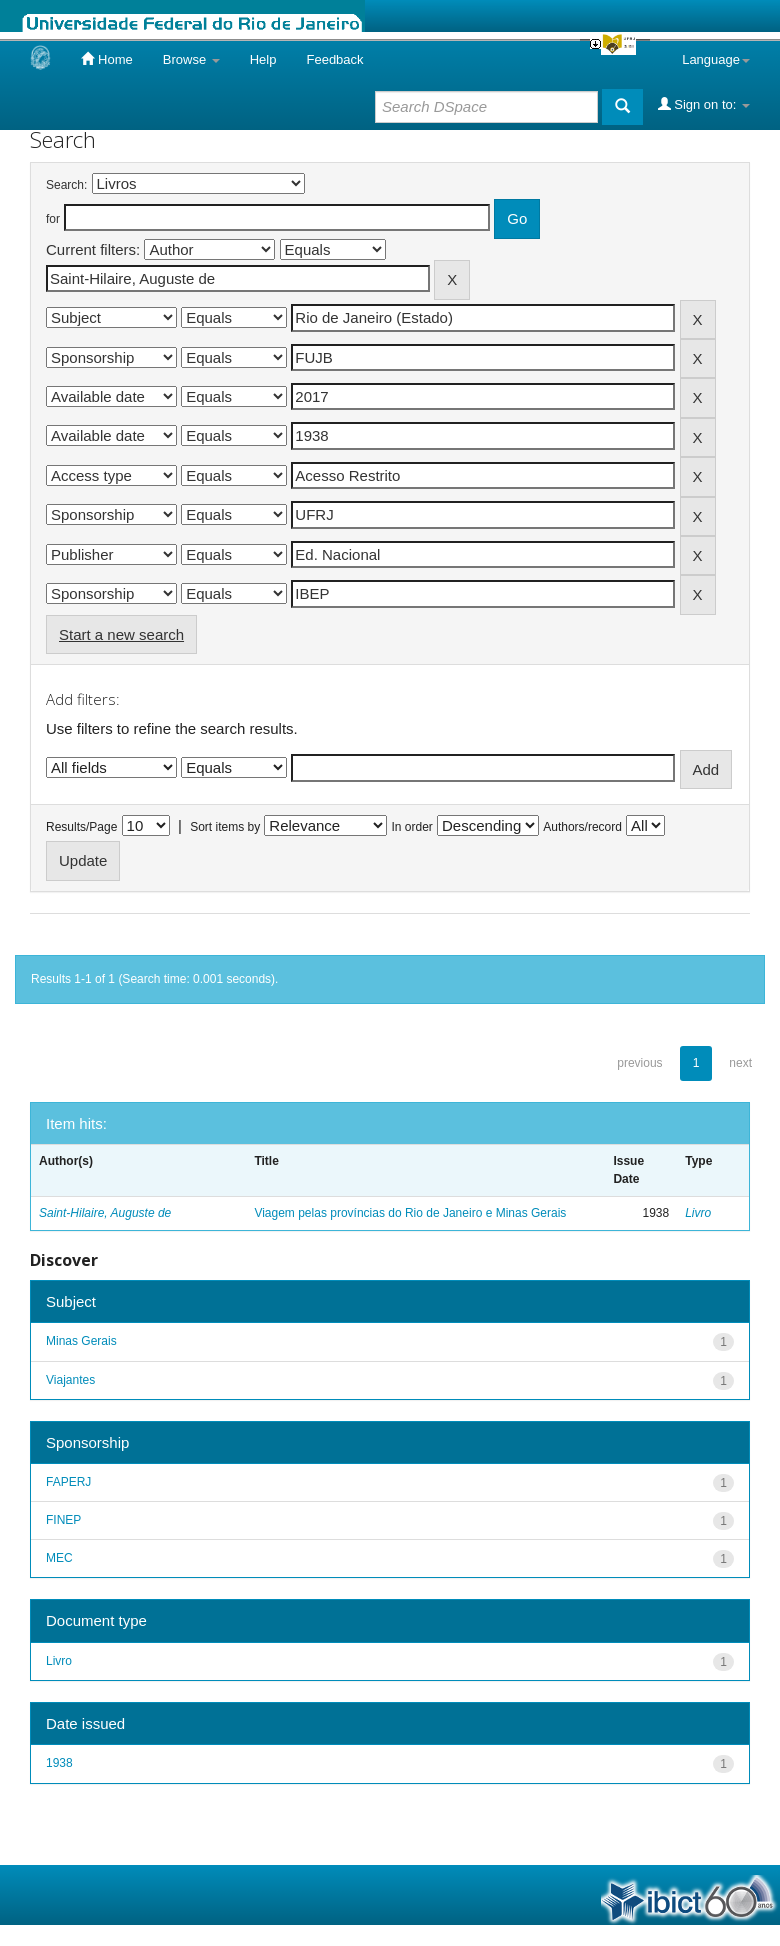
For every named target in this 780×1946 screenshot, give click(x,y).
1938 (59, 1763)
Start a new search (121, 634)
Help (263, 59)
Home (106, 59)
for (53, 219)
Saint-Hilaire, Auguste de (105, 1213)
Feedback (334, 59)
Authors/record (582, 827)
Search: (66, 185)
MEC (59, 1558)
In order (412, 827)
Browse (191, 59)
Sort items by (225, 827)
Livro (698, 1213)
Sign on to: (704, 104)
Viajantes (70, 1380)
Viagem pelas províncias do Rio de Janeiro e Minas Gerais (410, 1213)
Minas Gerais (81, 1341)
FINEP (63, 1520)
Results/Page (81, 827)
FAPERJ (68, 1482)
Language (716, 59)
